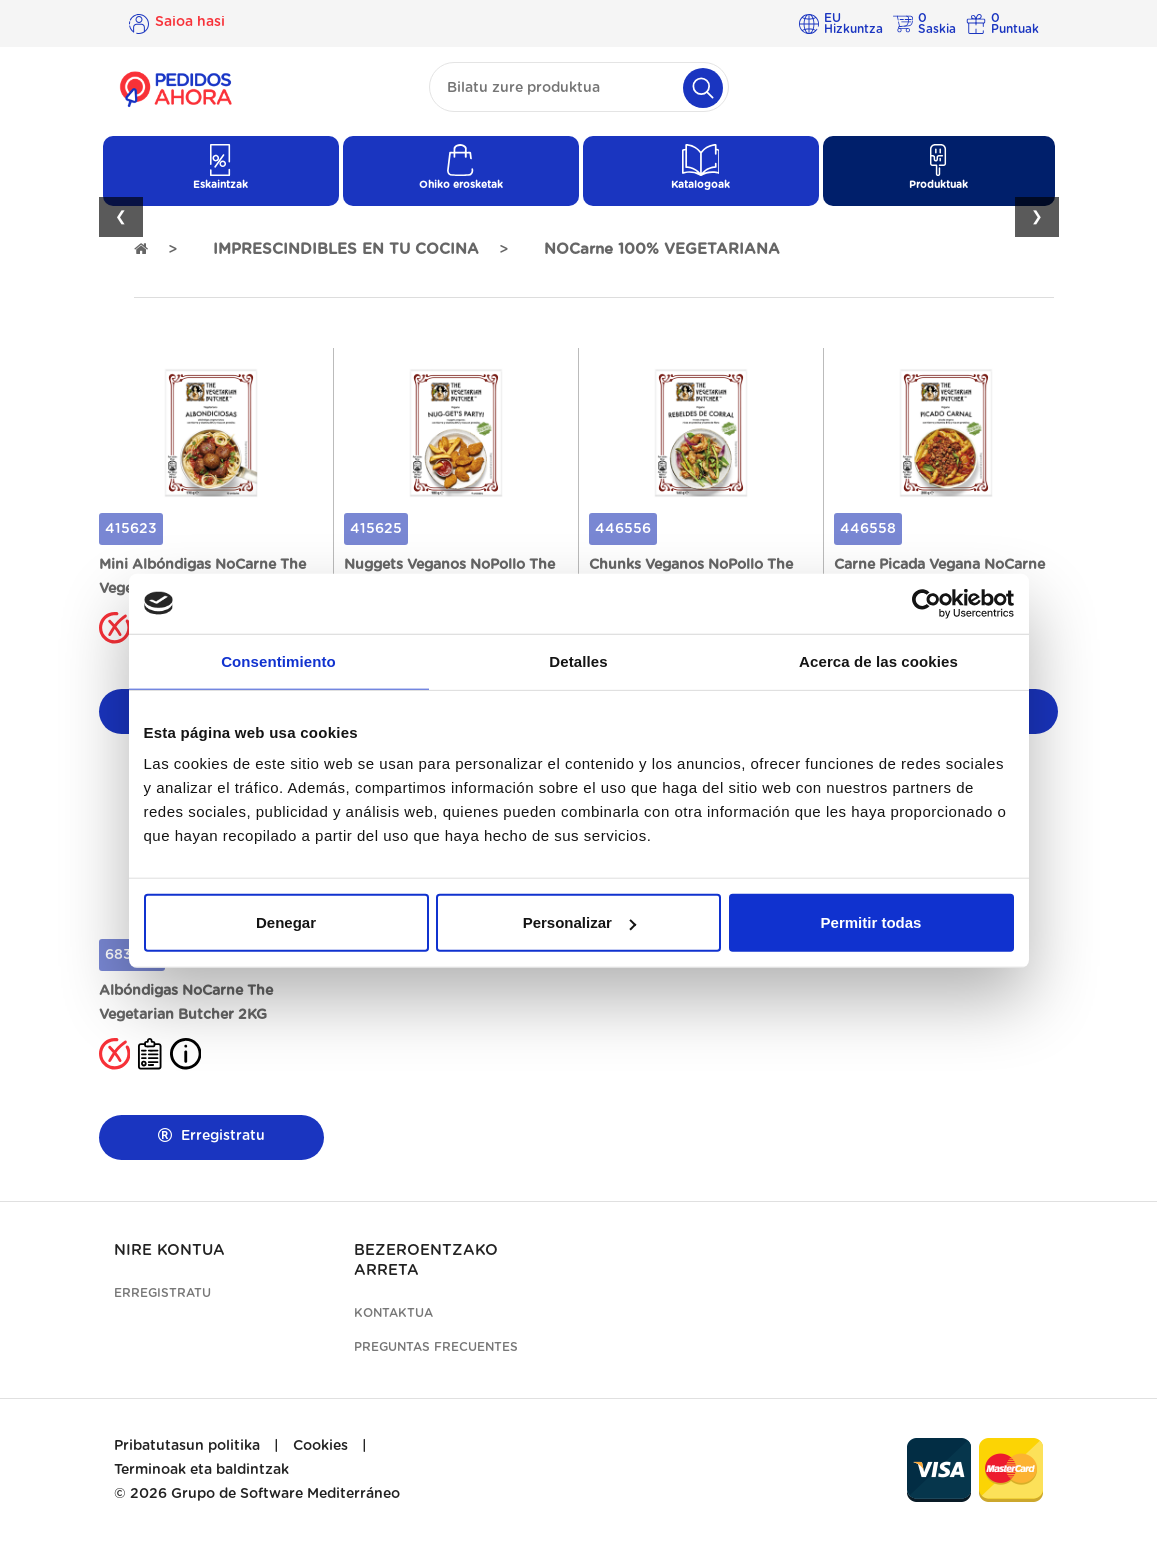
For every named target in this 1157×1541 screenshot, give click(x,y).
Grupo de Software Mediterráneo (285, 1494)
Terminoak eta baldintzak (201, 1470)
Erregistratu (211, 1135)
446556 (623, 529)
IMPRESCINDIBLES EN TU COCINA (346, 249)
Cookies (320, 1446)
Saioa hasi (190, 23)
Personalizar (579, 922)
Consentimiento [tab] (278, 660)
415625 (376, 529)
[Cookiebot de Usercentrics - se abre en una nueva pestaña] (926, 603)
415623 (131, 529)
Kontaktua (393, 1313)
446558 (868, 529)
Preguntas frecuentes (436, 1347)
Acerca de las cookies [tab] (878, 660)
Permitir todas (871, 922)
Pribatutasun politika (187, 1446)
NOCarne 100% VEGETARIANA (662, 249)
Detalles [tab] (578, 660)
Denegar (286, 922)
